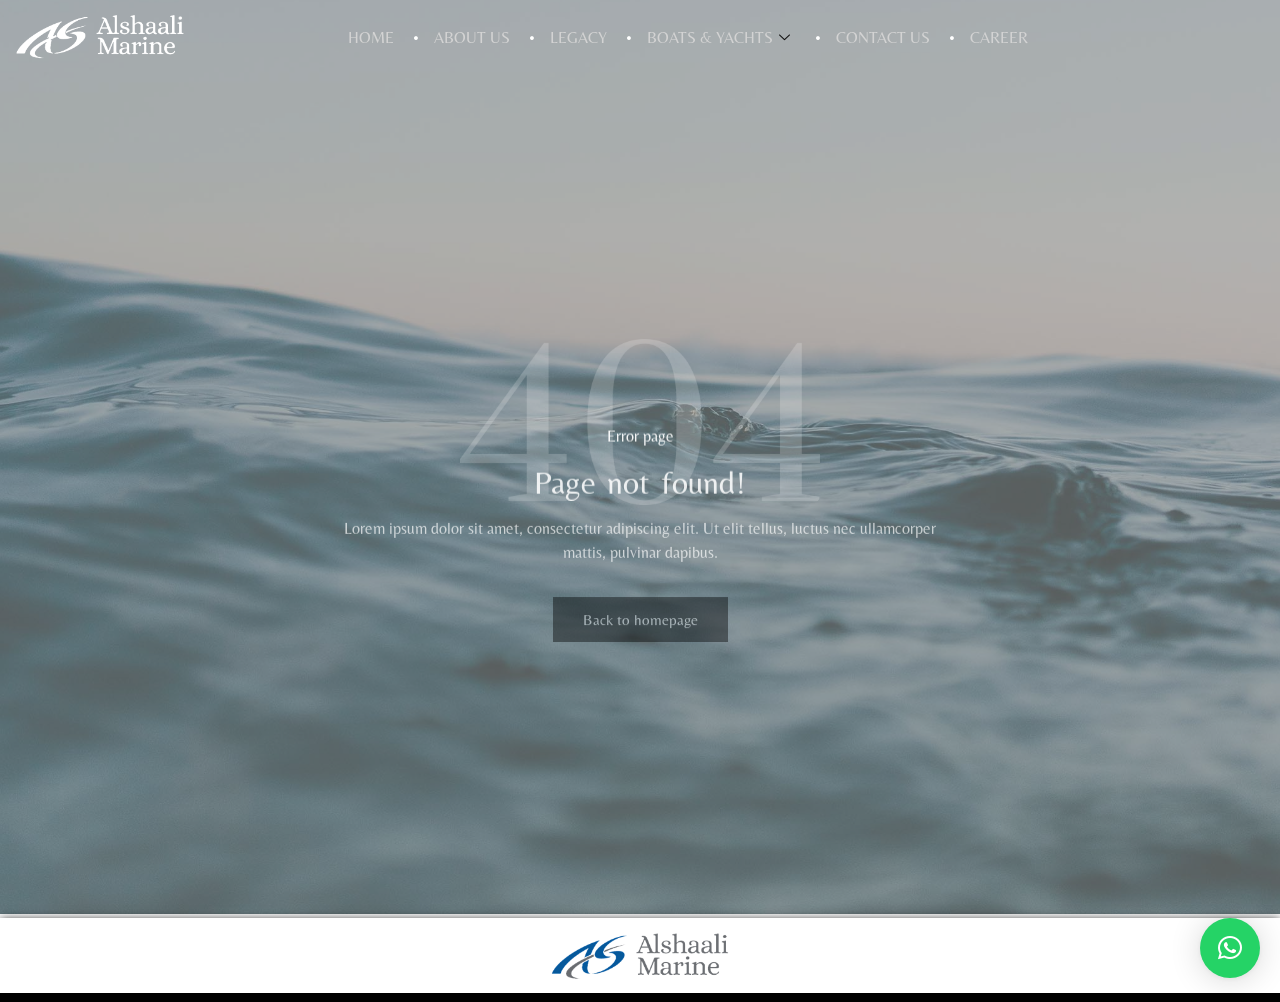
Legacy (578, 37)
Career (999, 37)
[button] (1230, 948)
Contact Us (883, 37)
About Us (472, 37)
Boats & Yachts (718, 37)
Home (371, 37)
